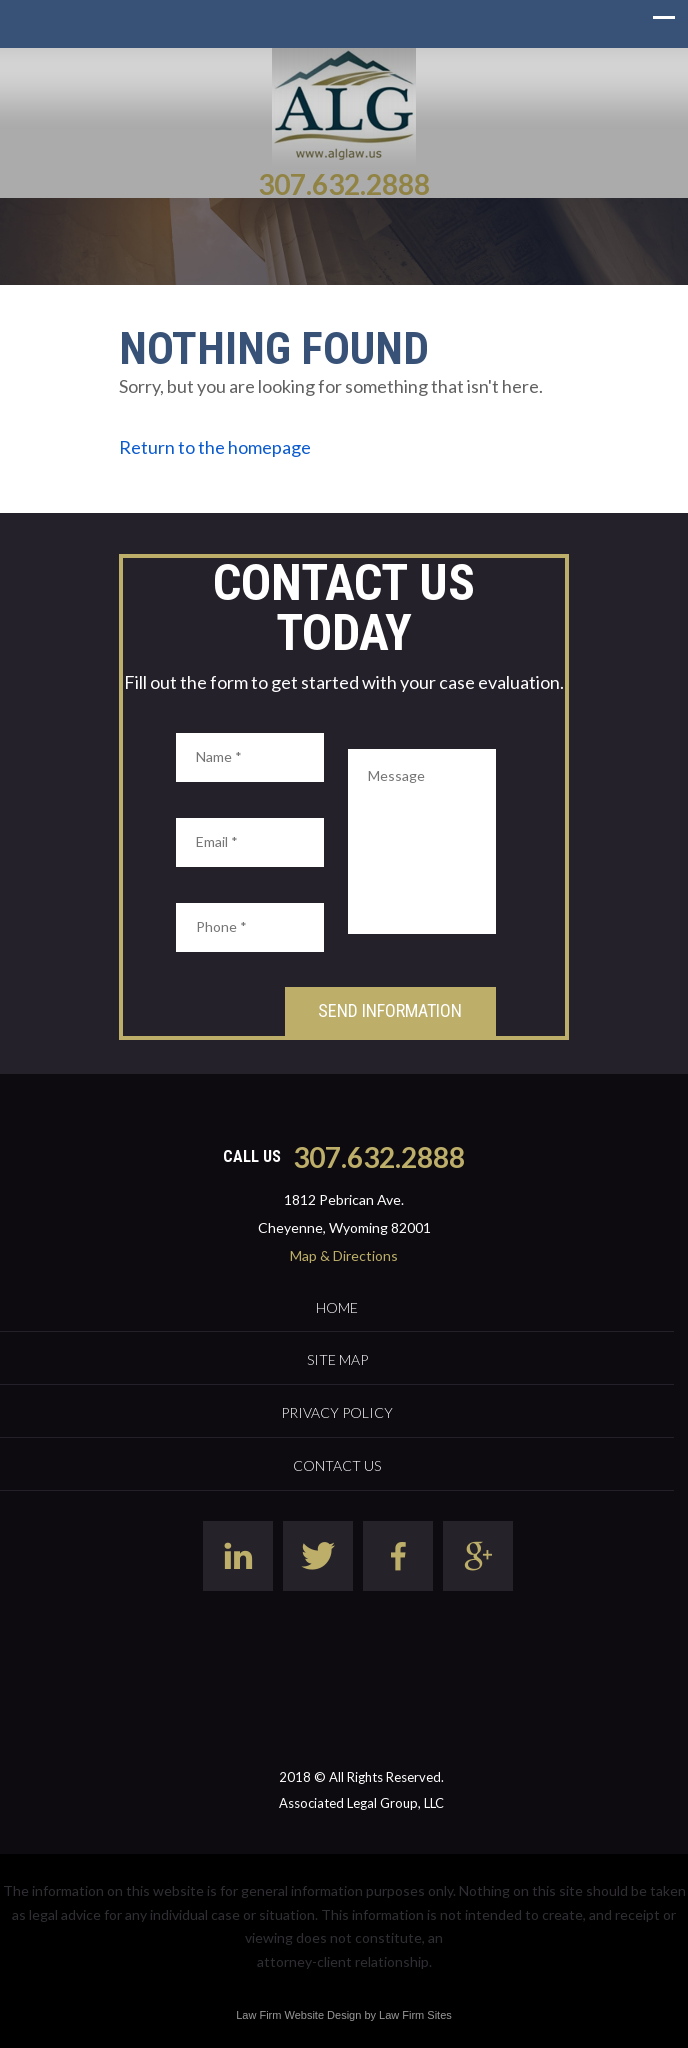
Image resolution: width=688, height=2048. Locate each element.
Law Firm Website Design (298, 2015)
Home (337, 1307)
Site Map (337, 1359)
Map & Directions (344, 1255)
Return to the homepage (215, 447)
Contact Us (337, 1465)
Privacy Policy (337, 1412)
